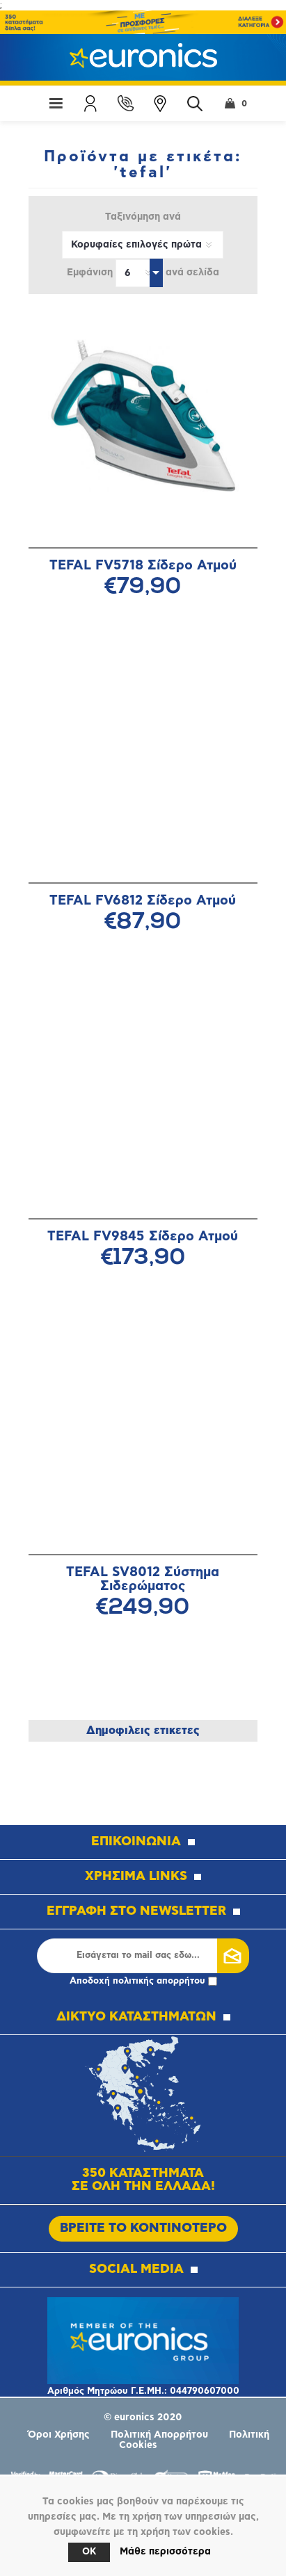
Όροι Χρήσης (59, 2435)
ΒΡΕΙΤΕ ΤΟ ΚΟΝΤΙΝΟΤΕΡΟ (143, 2228)
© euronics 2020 (143, 2417)
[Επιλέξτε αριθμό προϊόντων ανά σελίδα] (139, 273)
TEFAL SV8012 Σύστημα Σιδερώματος (142, 1579)
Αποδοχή (143, 1981)
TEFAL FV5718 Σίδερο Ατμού (143, 565)
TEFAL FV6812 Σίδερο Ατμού (142, 900)
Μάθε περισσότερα (165, 2552)
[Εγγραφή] (138, 1955)
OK (89, 2552)
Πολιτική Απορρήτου (159, 2435)
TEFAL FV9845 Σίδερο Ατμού (142, 1236)
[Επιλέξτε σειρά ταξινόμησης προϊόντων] (142, 245)
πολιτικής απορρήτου (159, 1981)
